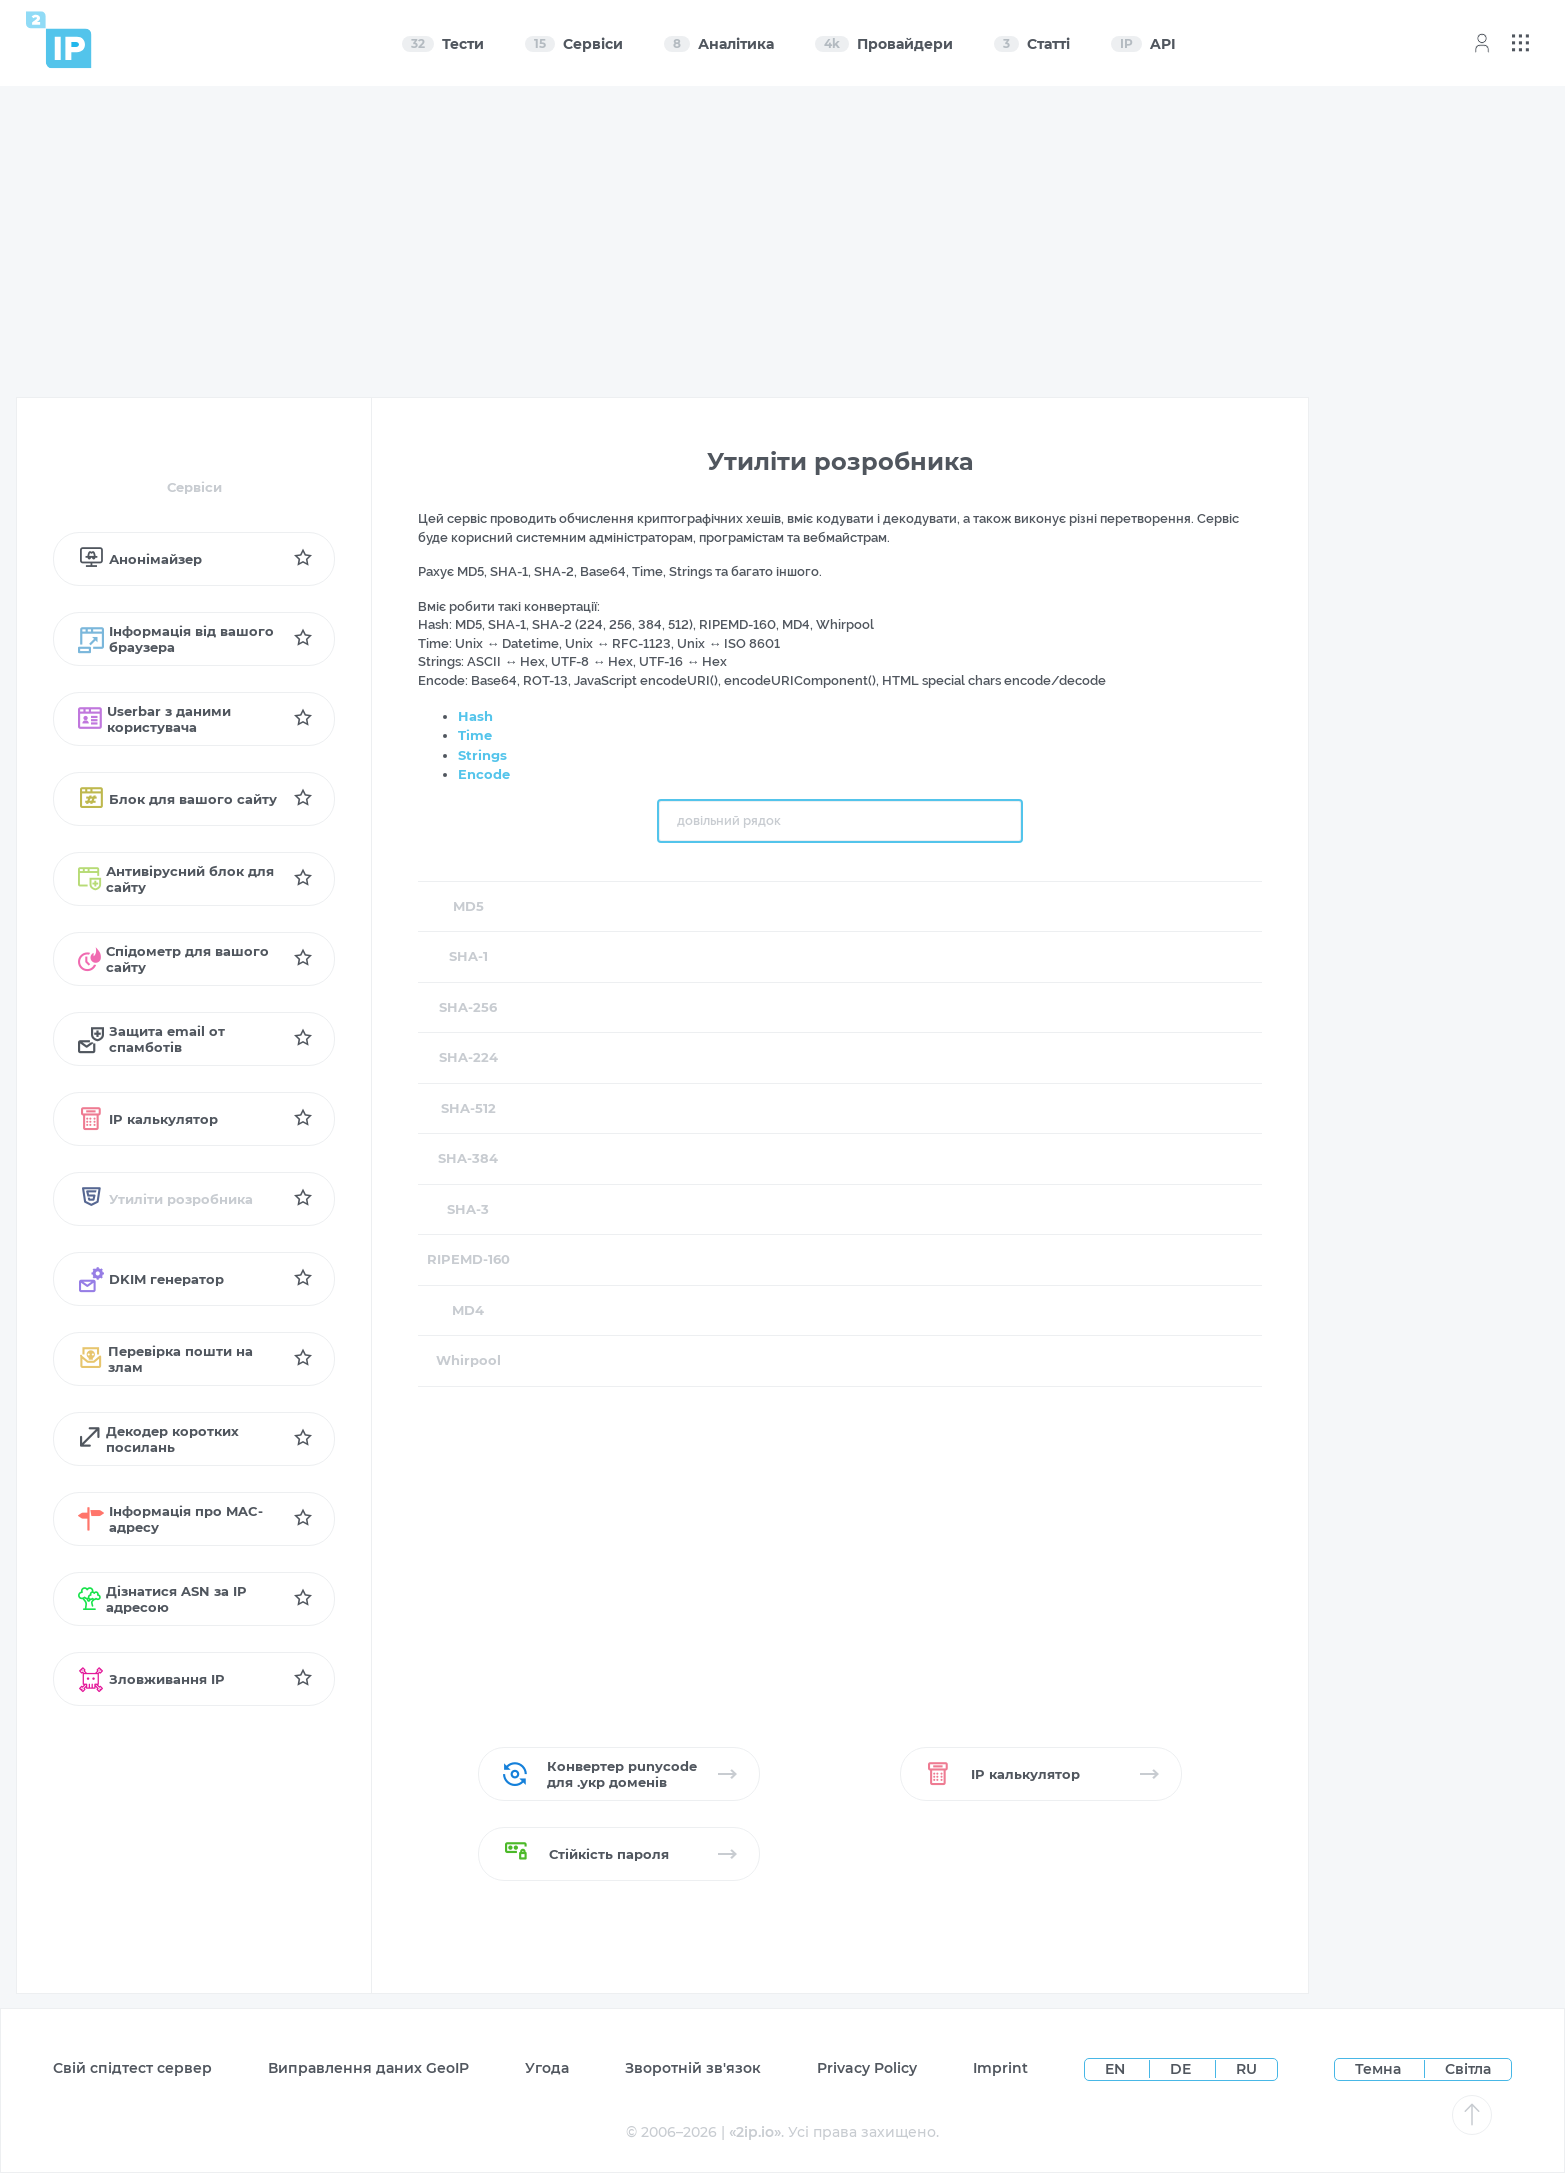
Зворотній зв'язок (693, 2068)
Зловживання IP (151, 1679)
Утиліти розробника (165, 1199)
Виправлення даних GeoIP (368, 2068)
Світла (1468, 2069)
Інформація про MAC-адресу (170, 1519)
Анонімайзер (140, 559)
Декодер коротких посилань (158, 1439)
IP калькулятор (148, 1119)
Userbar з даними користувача (154, 719)
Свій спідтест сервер (132, 2068)
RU (1246, 2069)
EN (1117, 2069)
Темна (1378, 2069)
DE (1182, 2069)
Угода (547, 2068)
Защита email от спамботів (151, 1039)
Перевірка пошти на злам (165, 1359)
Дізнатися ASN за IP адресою (162, 1599)
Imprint (1000, 2068)
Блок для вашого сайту (177, 799)
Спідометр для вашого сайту (173, 959)
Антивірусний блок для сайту (176, 879)
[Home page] (59, 39)
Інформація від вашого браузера (176, 639)
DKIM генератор (151, 1279)
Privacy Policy (867, 2068)
